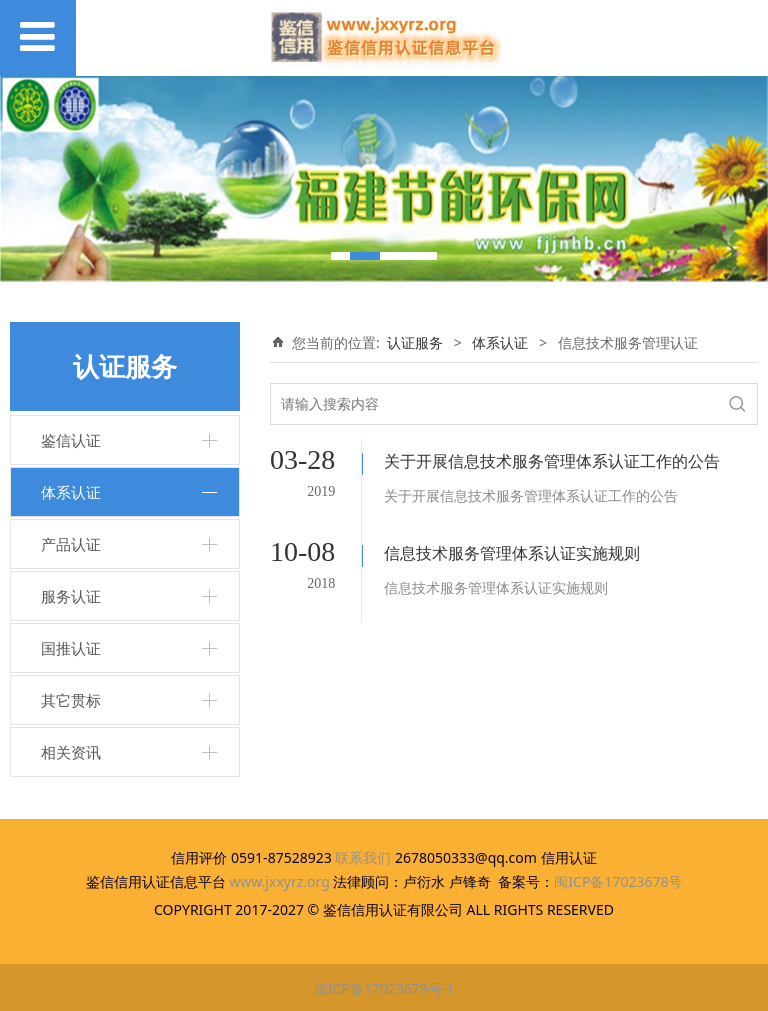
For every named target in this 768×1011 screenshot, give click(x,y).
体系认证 (71, 492)
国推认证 (71, 648)
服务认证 (71, 596)
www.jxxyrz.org (279, 881)
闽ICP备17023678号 (618, 881)
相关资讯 (71, 752)
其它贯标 (71, 700)
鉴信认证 (71, 440)
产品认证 (71, 544)
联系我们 (363, 857)
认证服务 (415, 342)
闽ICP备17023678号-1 (384, 988)
